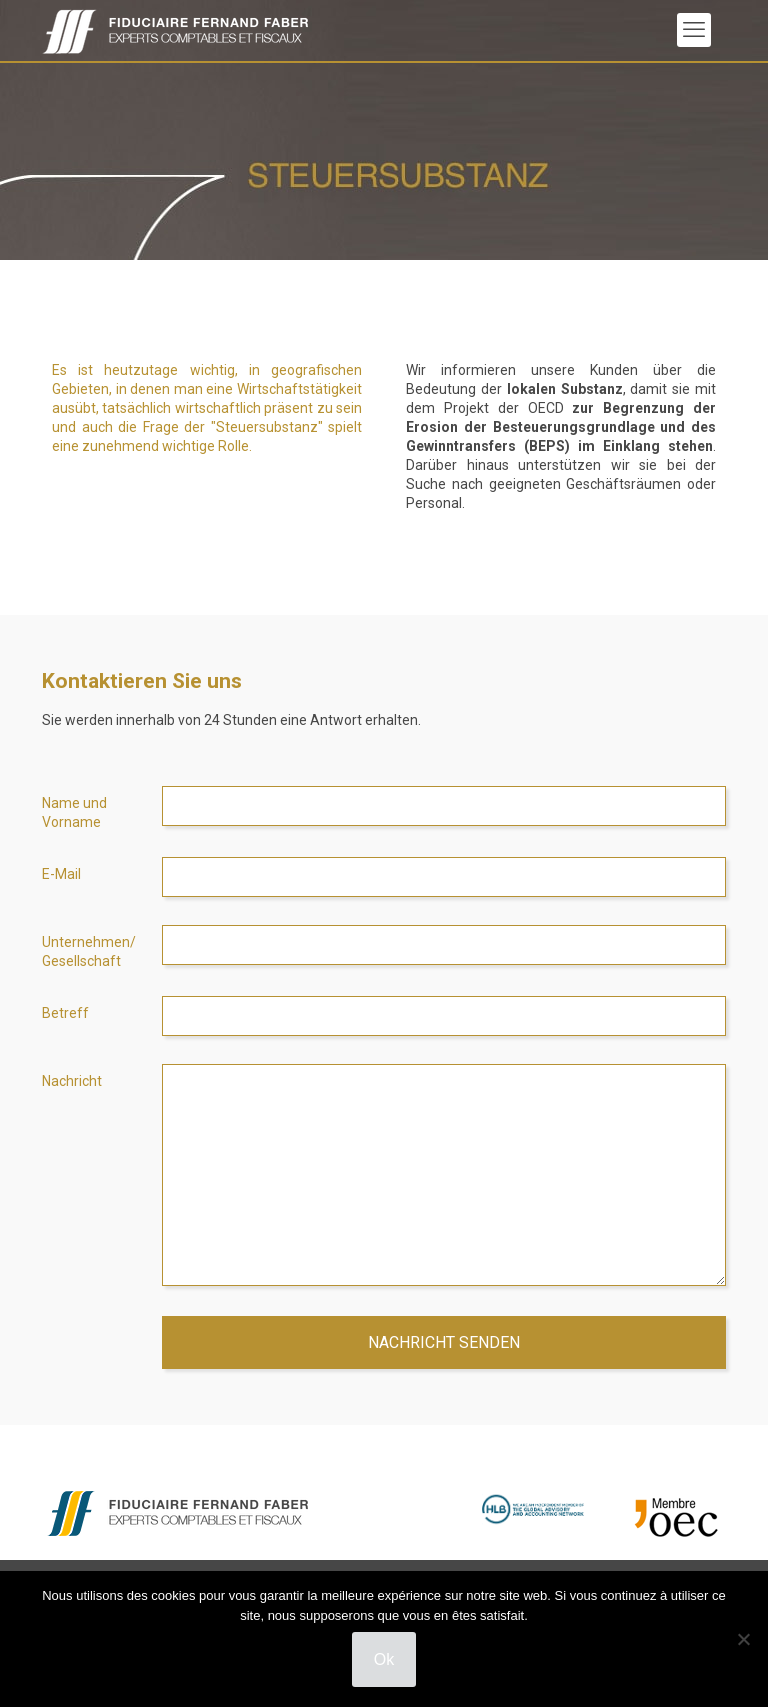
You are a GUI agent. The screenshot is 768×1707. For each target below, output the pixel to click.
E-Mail (61, 874)
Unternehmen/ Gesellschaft (89, 951)
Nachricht (72, 1081)
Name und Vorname (74, 812)
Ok (384, 1659)
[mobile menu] (694, 30)
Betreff (65, 1013)
